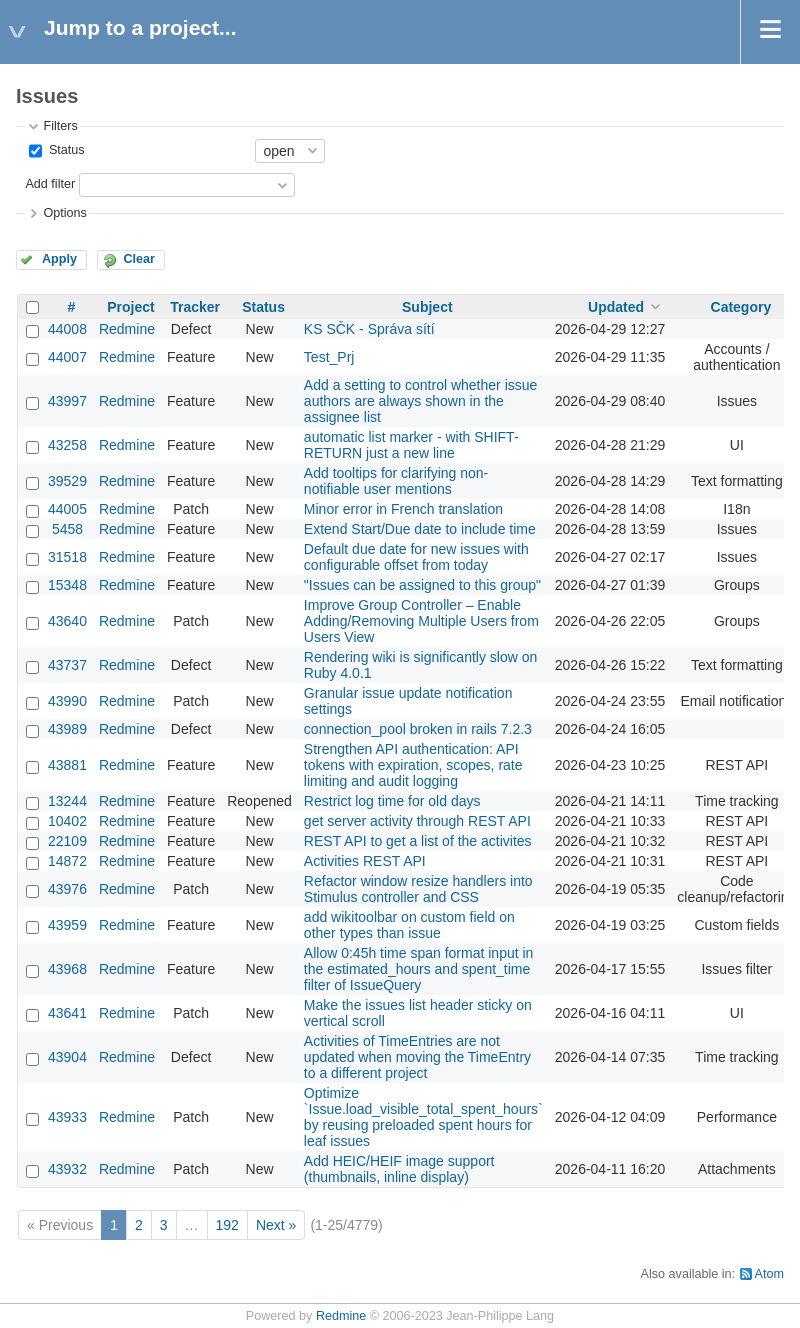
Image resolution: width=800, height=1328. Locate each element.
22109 (67, 841)
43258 (67, 445)
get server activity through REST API (417, 821)
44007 (67, 357)
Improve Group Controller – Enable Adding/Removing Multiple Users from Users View (421, 621)
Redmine (127, 329)
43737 (67, 665)
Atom (769, 1274)
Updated (616, 307)
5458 (67, 529)
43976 (67, 889)
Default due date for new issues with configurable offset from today (416, 557)
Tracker (195, 307)
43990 (67, 701)
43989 (67, 729)
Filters (60, 126)
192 (227, 1225)
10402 (67, 821)
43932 (67, 1169)
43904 (67, 1057)
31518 (67, 557)
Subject (427, 307)
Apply (59, 259)
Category (741, 307)
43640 (67, 621)
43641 (67, 1013)
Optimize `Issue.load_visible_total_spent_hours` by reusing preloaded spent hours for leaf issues (423, 1117)
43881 (67, 765)
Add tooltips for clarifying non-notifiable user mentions (396, 481)
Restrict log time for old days (392, 801)
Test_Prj (329, 357)
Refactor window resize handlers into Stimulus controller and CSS (418, 889)
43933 (67, 1117)
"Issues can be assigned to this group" (422, 585)
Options (64, 213)
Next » (276, 1225)
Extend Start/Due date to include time (420, 529)
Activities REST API (365, 861)
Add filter (50, 184)
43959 (67, 925)
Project (130, 307)
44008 (67, 329)
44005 (67, 509)
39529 (67, 481)
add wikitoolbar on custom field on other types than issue (409, 925)
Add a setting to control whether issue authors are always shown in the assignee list (420, 401)
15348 (67, 585)
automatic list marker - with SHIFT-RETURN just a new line (411, 445)
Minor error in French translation (403, 509)
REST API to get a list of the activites (418, 841)
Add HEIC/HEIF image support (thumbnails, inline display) (399, 1169)
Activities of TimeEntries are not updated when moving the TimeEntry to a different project (417, 1057)
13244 (67, 801)
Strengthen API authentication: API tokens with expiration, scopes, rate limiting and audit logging (413, 765)
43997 (67, 401)
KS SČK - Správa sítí (369, 329)
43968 (67, 969)
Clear (139, 259)
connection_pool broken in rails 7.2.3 (418, 729)
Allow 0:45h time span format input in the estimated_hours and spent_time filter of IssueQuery (419, 969)
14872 (67, 861)
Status (64, 150)
